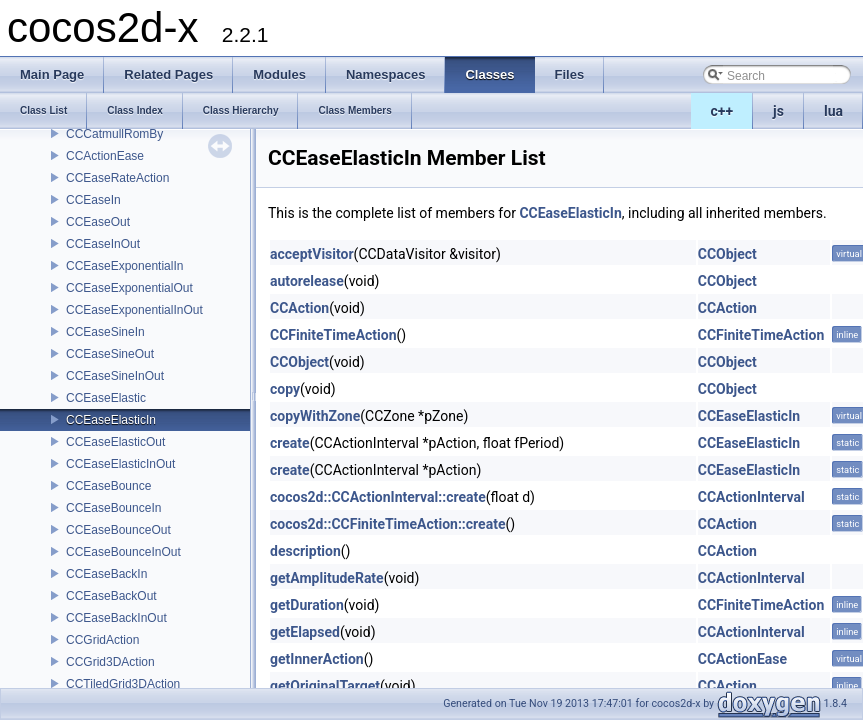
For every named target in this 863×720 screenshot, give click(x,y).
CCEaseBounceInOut (123, 552)
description (305, 551)
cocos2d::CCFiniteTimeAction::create (387, 524)
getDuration (307, 605)
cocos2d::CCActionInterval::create (378, 497)
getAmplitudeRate (327, 578)
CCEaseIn (93, 200)
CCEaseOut (98, 222)
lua (833, 111)
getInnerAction (317, 659)
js (778, 111)
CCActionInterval (751, 497)
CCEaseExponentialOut (129, 288)
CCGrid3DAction (110, 662)
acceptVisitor (312, 254)
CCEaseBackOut (111, 596)
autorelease (307, 281)
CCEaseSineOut (110, 354)
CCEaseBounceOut (118, 530)
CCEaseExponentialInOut (134, 310)
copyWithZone (315, 416)
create (290, 443)
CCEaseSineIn (105, 332)
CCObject (727, 254)
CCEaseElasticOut (115, 442)
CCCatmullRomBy (114, 134)
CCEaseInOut (103, 244)
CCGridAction (102, 640)
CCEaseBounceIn (113, 508)
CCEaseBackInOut (116, 618)
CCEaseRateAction (117, 178)
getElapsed (305, 632)
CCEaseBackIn (106, 574)
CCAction (299, 308)
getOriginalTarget (325, 686)
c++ (722, 111)
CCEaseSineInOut (115, 376)
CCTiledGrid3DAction (123, 684)
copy (285, 389)
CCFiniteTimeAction (333, 335)
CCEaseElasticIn (111, 420)
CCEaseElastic (106, 398)
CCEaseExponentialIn (124, 266)
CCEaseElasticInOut (120, 464)
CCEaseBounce (108, 486)
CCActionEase (105, 156)
